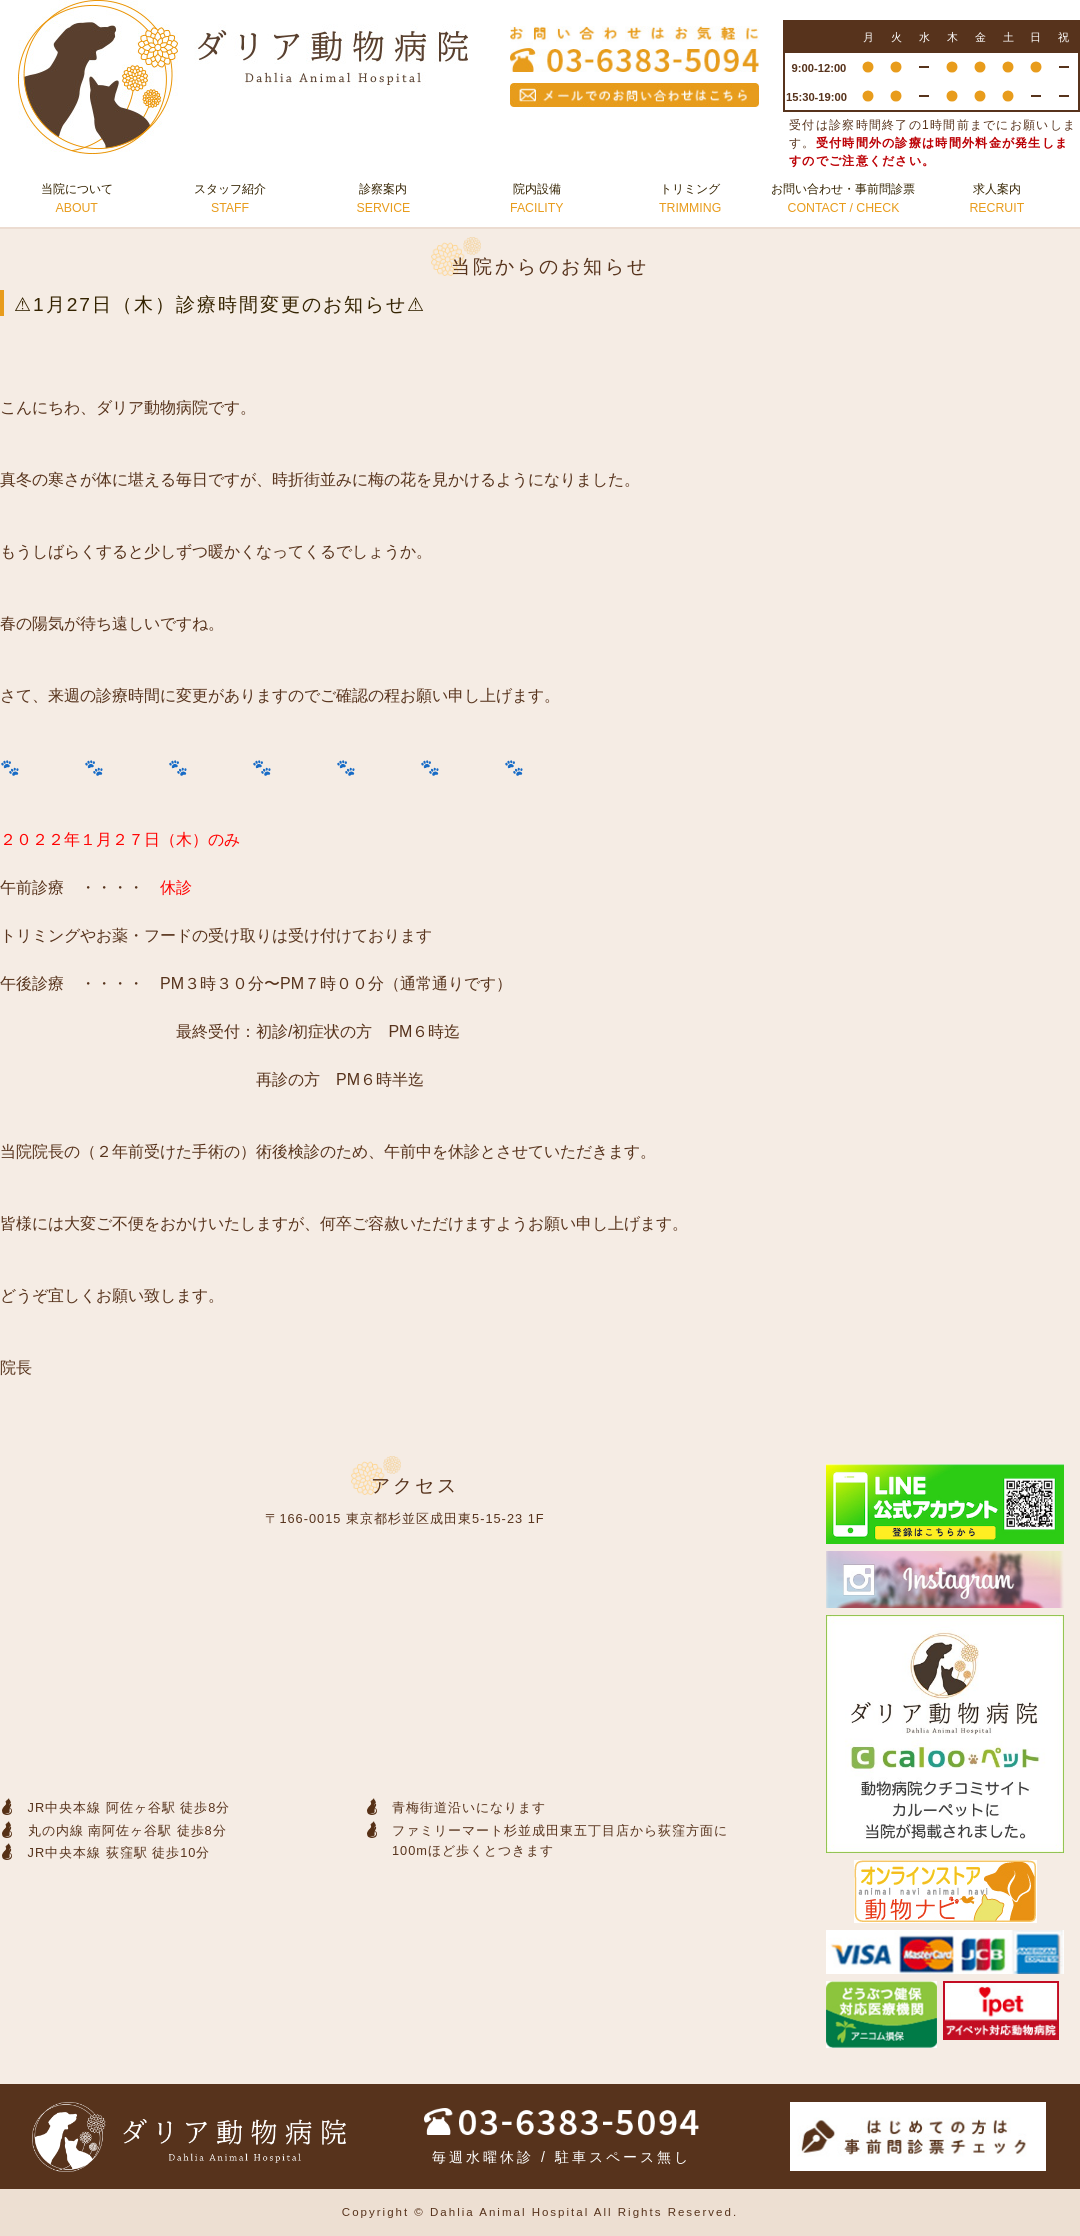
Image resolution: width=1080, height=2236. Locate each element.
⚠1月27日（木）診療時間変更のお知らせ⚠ (220, 304)
